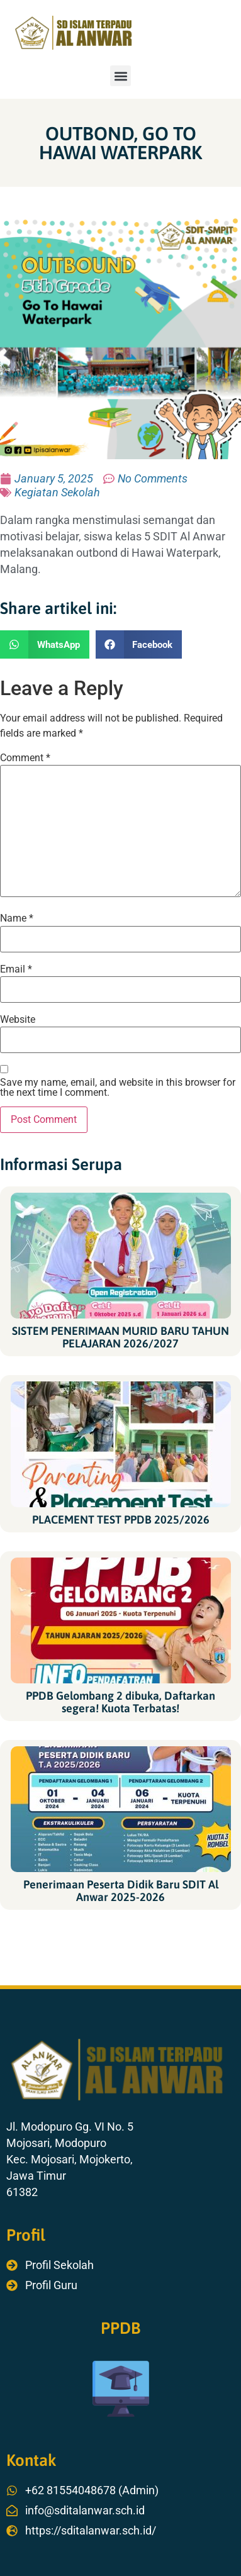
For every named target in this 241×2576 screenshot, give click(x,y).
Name (16, 918)
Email (16, 969)
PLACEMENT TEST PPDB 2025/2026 (121, 1519)
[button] (120, 75)
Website (17, 1020)
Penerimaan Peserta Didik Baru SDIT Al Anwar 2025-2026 (120, 1891)
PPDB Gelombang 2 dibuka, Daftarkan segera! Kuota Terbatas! (120, 1702)
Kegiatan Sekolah (57, 492)
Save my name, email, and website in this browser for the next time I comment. (117, 1088)
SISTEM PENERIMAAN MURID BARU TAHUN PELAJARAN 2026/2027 (120, 1337)
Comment (25, 758)
